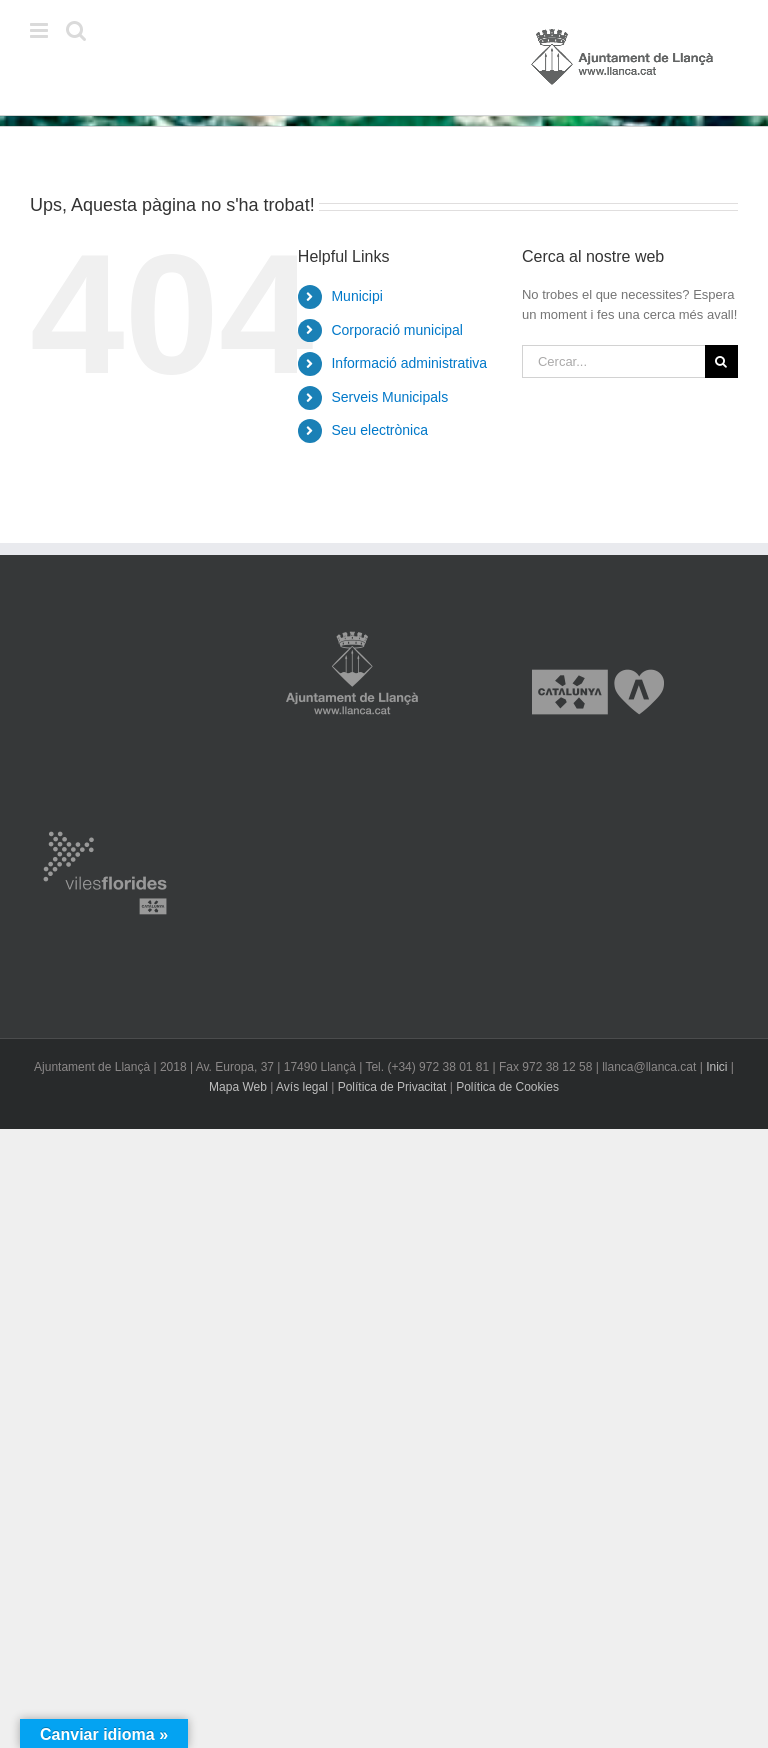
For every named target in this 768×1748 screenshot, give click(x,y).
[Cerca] (721, 361)
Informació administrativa (409, 363)
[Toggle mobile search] (76, 30)
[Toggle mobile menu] (40, 30)
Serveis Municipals (389, 397)
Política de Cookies (507, 1087)
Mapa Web (238, 1087)
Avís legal (302, 1087)
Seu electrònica (379, 430)
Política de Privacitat (392, 1087)
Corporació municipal (397, 330)
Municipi (356, 296)
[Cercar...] (613, 361)
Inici (716, 1067)
